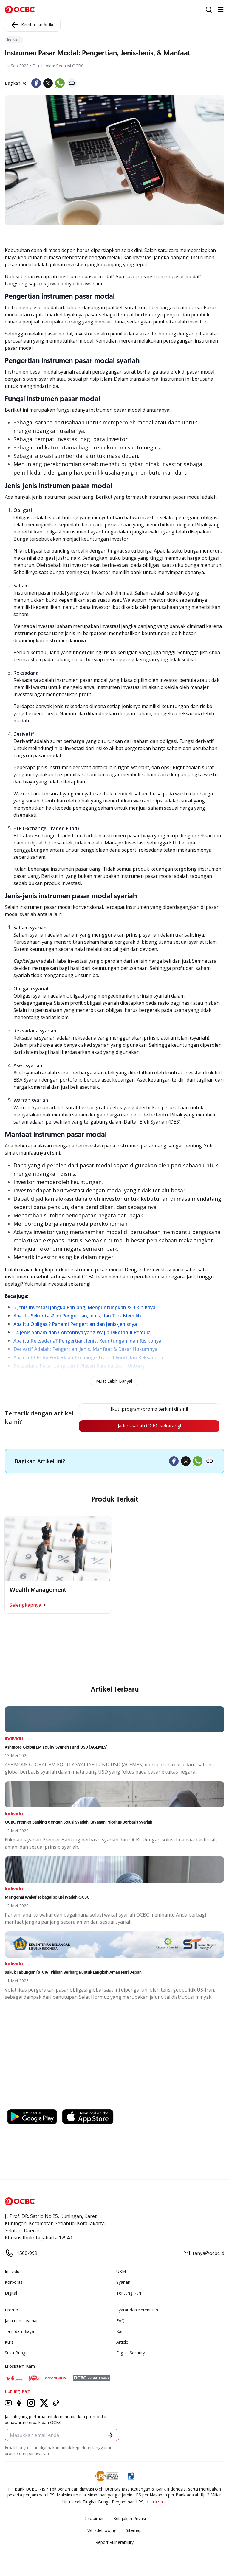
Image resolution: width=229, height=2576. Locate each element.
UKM (121, 2272)
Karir (120, 2332)
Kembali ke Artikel (32, 24)
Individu (12, 2272)
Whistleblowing (101, 2531)
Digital (11, 2293)
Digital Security (130, 2353)
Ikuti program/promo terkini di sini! (148, 1409)
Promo (11, 2310)
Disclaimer (93, 2519)
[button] (110, 2436)
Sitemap (134, 2531)
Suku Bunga (16, 2353)
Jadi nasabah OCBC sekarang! (149, 1426)
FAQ (120, 2321)
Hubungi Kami (18, 2392)
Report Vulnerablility (114, 2543)
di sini (159, 2502)
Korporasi (14, 2283)
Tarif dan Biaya (19, 2332)
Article (122, 2342)
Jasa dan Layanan (22, 2321)
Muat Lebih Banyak (114, 1381)
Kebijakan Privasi (129, 2519)
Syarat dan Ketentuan (137, 2310)
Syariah (123, 2283)
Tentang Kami (129, 2293)
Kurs (9, 2342)
